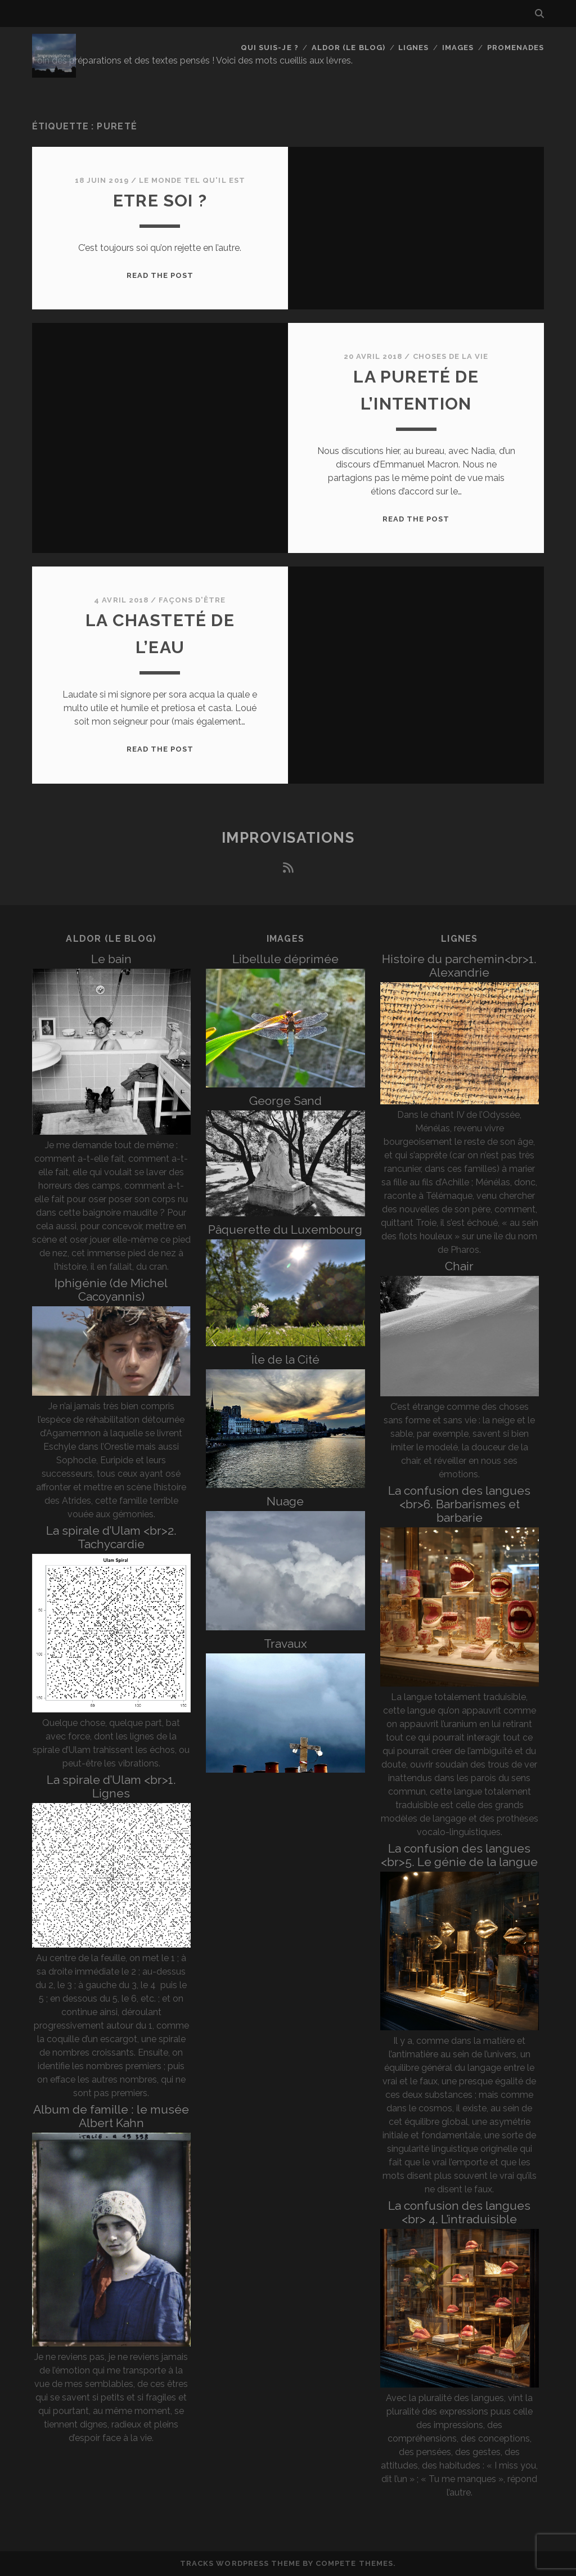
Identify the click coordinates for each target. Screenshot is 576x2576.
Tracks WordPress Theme (240, 2563)
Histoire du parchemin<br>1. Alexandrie (459, 965)
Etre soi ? (160, 200)
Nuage (285, 1501)
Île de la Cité (285, 1359)
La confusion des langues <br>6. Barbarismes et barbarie (459, 1504)
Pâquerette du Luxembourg (285, 1229)
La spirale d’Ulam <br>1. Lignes (111, 1786)
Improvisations (288, 837)
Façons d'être (192, 600)
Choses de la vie (451, 356)
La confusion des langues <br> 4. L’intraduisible (459, 2212)
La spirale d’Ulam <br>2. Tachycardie (111, 1537)
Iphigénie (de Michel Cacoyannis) (111, 1289)
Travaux (285, 1644)
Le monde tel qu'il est (192, 180)
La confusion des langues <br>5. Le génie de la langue (459, 1855)
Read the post (160, 275)
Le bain (111, 959)
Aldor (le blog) (348, 47)
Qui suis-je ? (270, 47)
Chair (459, 1266)
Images (458, 47)
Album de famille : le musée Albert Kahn (111, 2116)
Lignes (413, 47)
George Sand (285, 1101)
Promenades (515, 47)
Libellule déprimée (285, 959)
